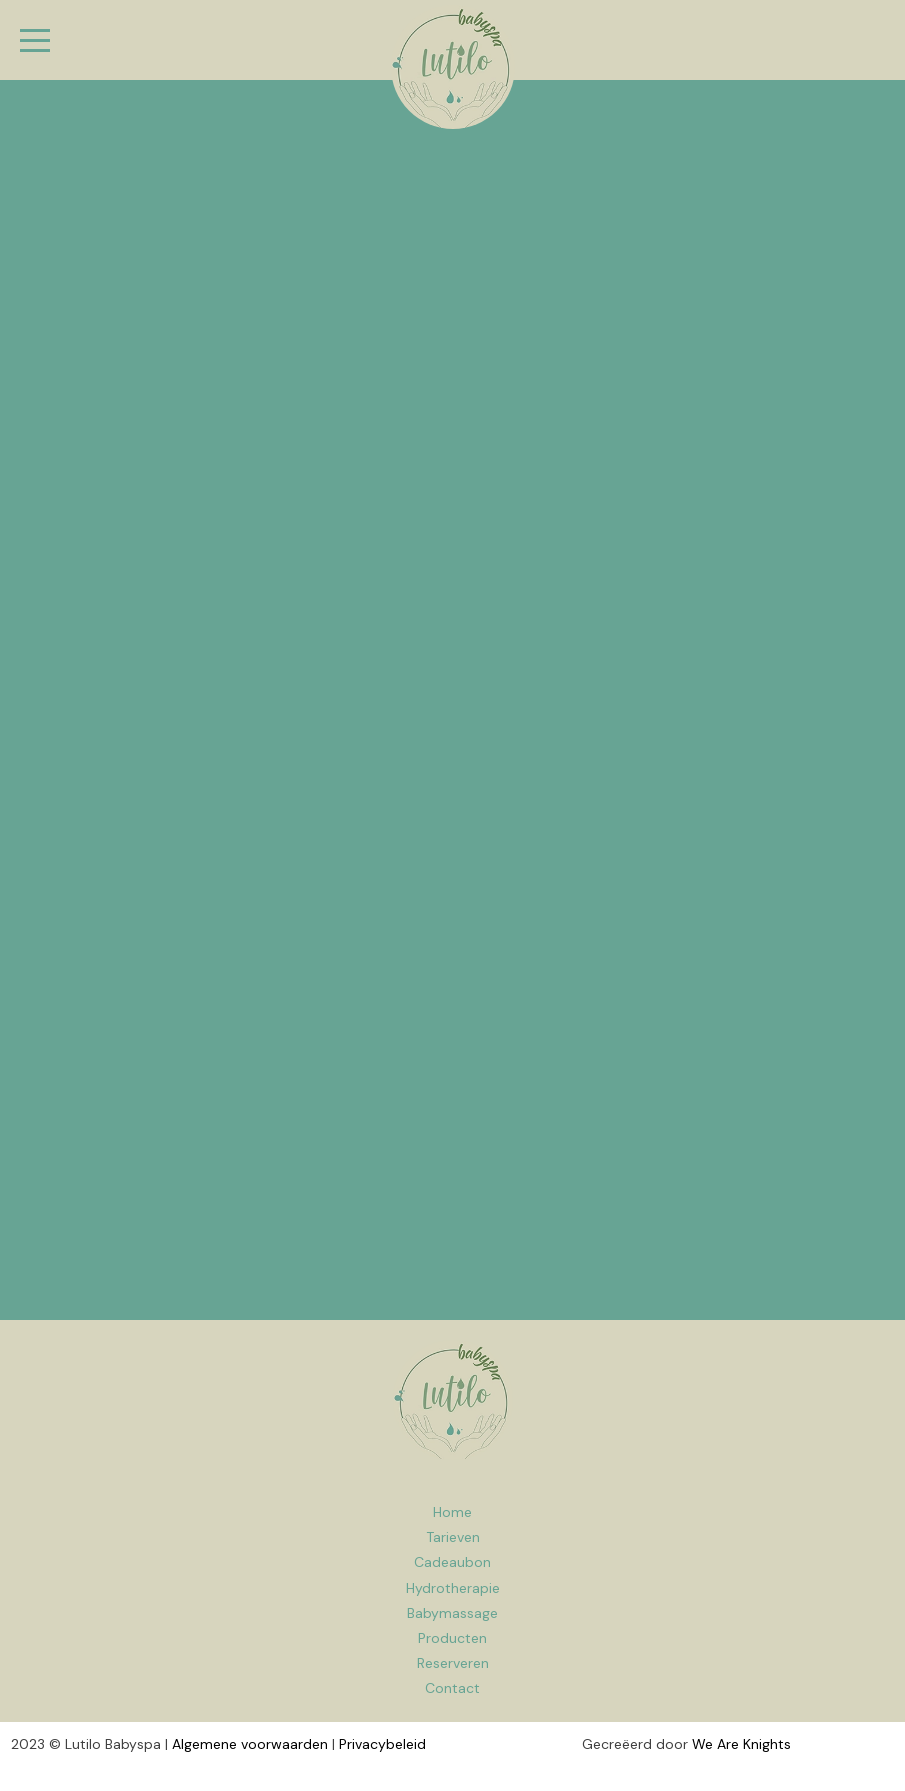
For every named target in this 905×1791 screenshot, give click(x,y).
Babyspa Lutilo (453, 67)
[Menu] (35, 40)
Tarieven (453, 1537)
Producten (452, 1638)
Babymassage (452, 1613)
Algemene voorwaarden (250, 1744)
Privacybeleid (382, 1744)
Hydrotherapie (453, 1588)
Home (453, 1400)
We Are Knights (741, 1744)
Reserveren (453, 1663)
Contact (452, 1688)
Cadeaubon (452, 1562)
